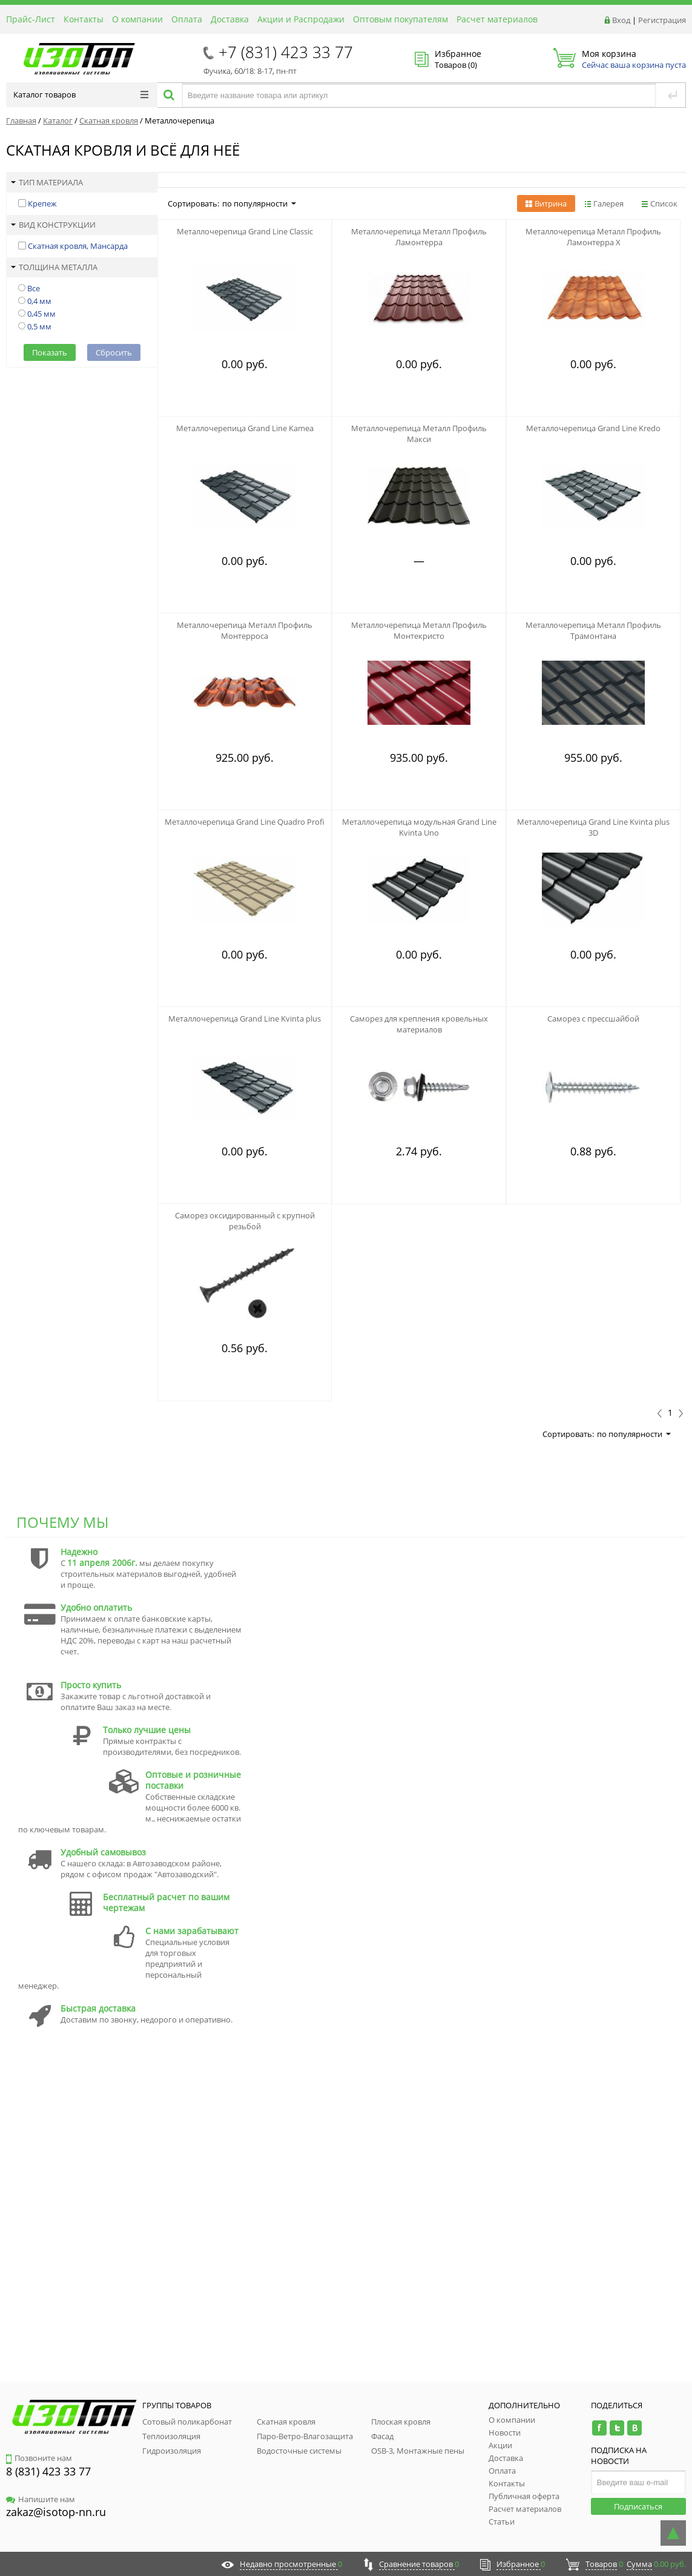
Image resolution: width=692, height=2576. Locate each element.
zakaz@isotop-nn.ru (56, 2512)
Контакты (84, 19)
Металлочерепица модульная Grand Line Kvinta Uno (419, 827)
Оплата (186, 19)
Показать (49, 352)
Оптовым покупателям (400, 19)
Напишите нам (40, 2499)
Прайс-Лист (30, 19)
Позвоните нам (39, 2457)
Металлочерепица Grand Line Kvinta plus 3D (593, 827)
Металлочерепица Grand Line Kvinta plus (244, 1018)
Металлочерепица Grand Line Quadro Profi (245, 821)
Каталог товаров (80, 94)
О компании (137, 19)
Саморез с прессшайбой (593, 1018)
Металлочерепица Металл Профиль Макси (419, 433)
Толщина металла (54, 267)
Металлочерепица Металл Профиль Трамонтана (593, 630)
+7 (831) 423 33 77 (286, 52)
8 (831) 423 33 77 (48, 2471)
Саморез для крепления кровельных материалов (419, 1024)
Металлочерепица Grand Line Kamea (245, 428)
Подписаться (638, 2506)
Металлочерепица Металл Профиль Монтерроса (244, 630)
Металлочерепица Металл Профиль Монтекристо (419, 630)
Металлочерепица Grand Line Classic (245, 231)
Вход (621, 20)
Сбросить (114, 352)
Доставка (230, 19)
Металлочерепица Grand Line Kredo (593, 428)
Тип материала (47, 182)
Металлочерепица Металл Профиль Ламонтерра (419, 237)
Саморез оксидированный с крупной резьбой (245, 1221)
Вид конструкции (53, 224)
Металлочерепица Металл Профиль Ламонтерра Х (593, 237)
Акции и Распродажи (300, 19)
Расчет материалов (497, 19)
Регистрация (662, 20)
